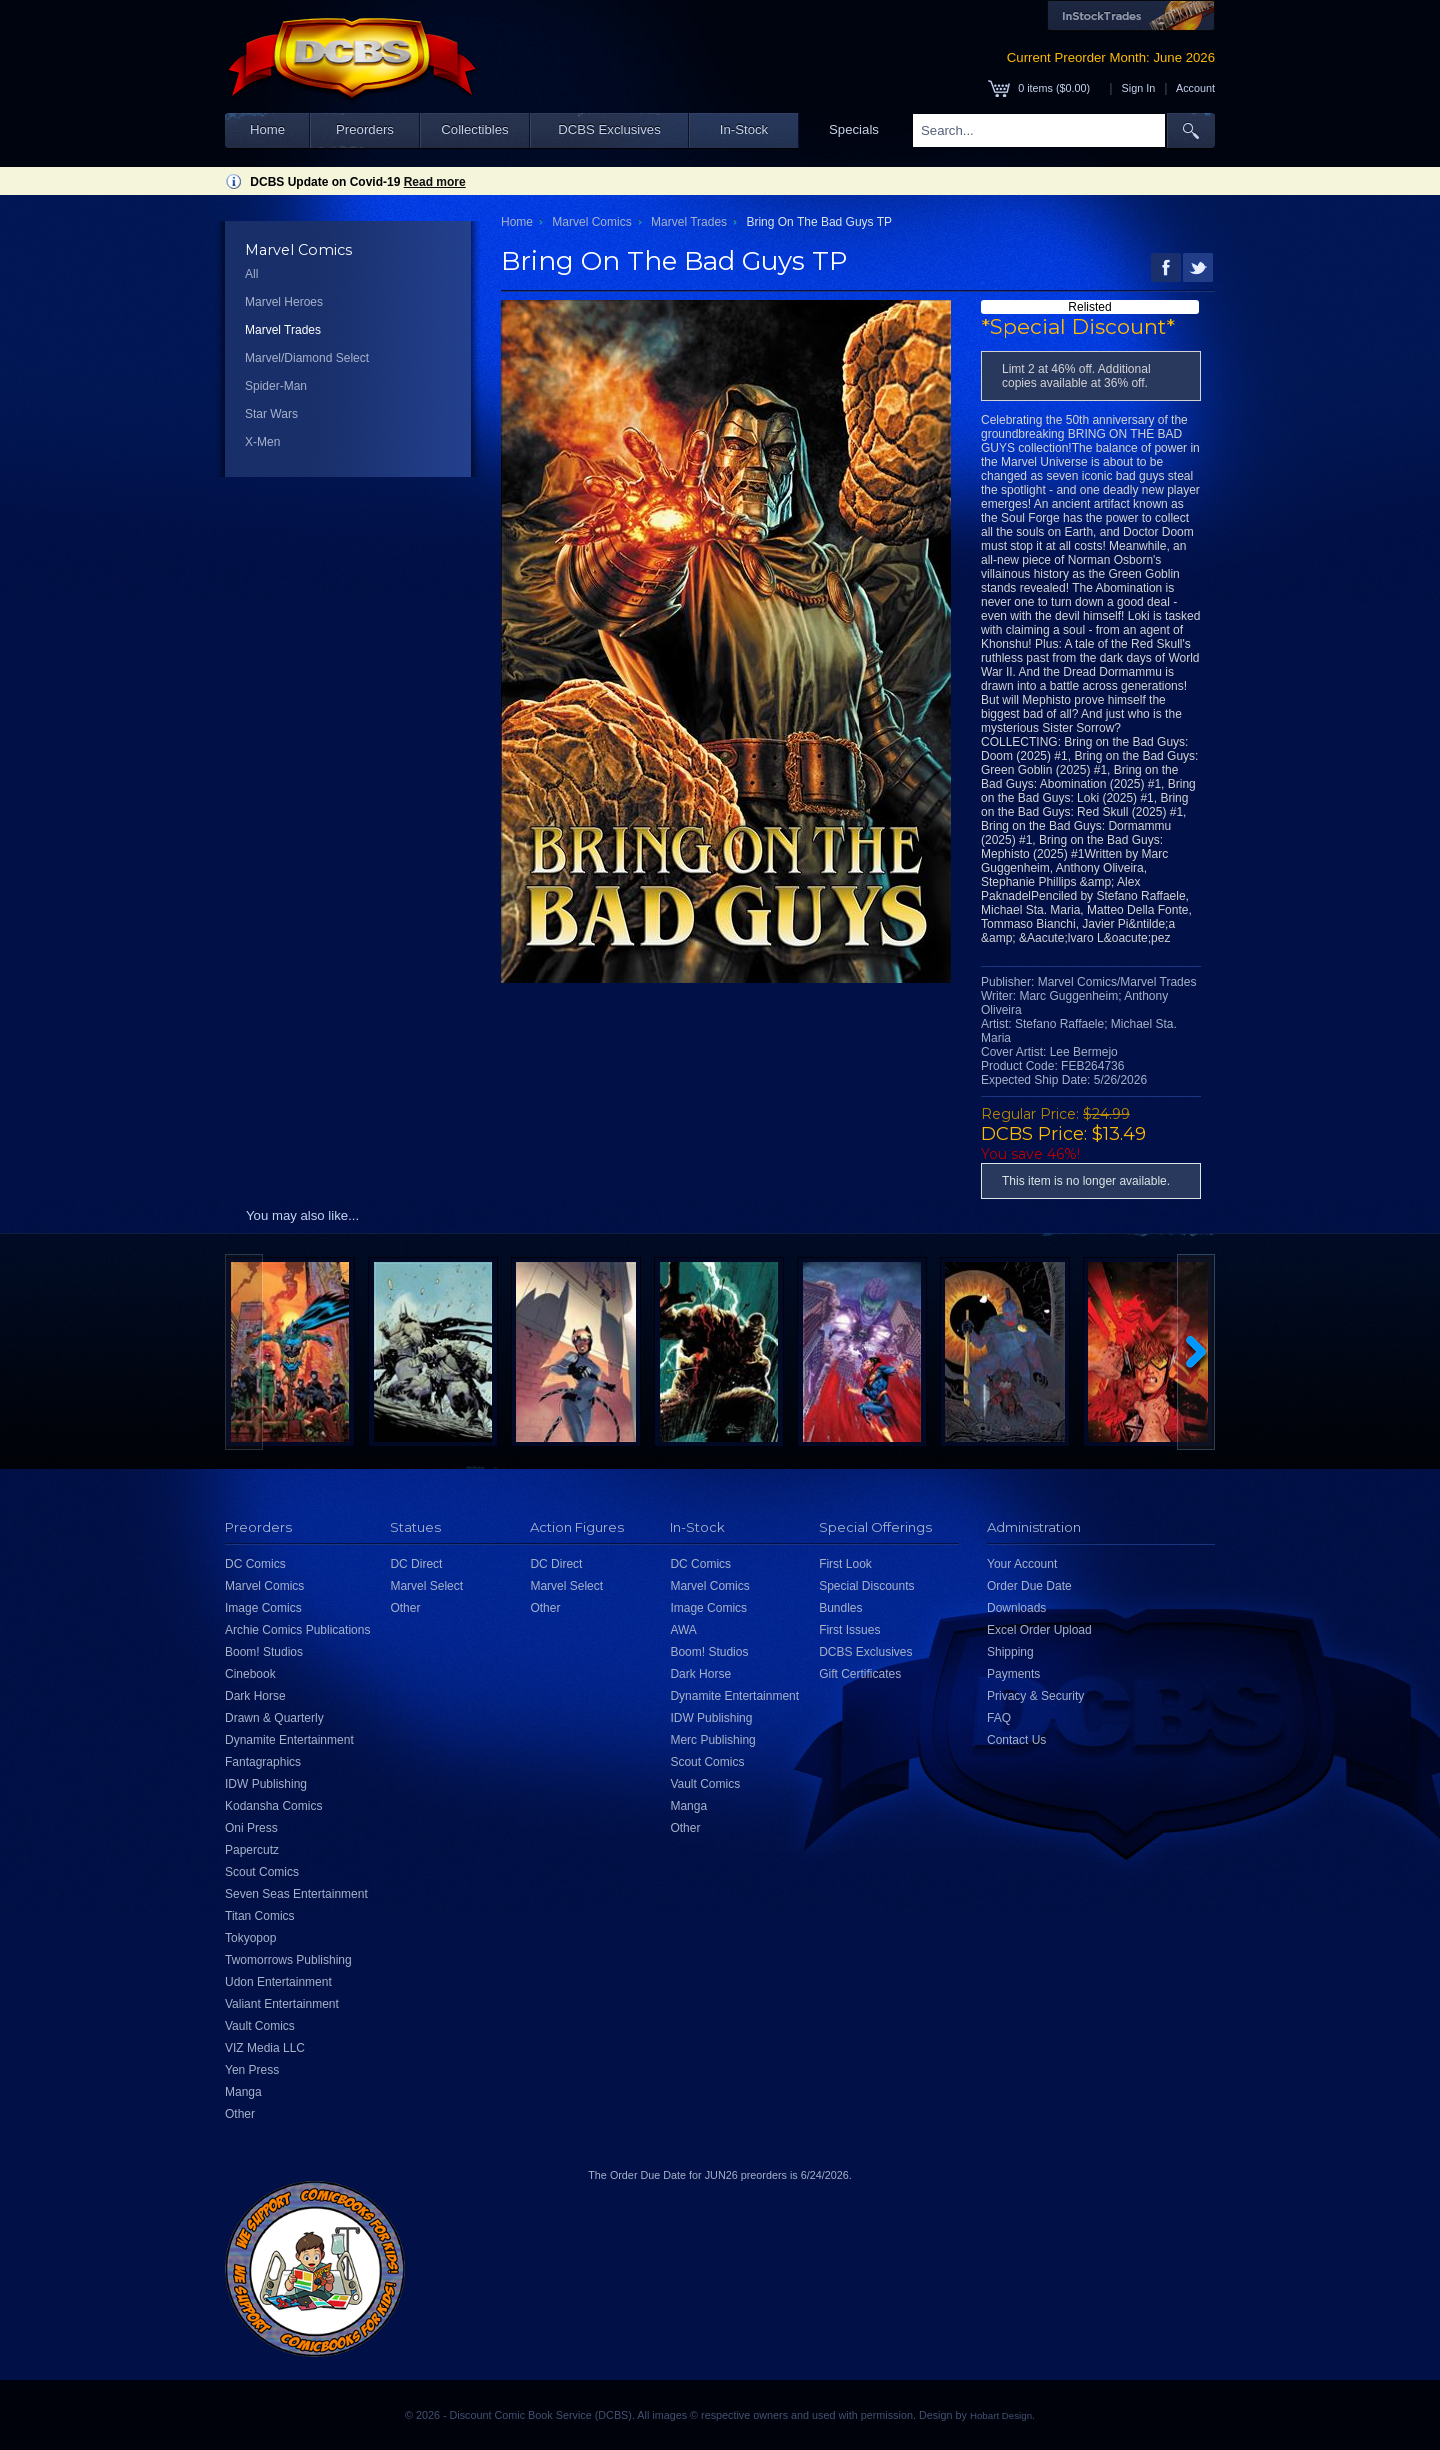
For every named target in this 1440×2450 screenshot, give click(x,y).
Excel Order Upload (1039, 1630)
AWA (683, 1630)
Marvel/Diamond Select (307, 358)
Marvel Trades (283, 330)
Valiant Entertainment (282, 2004)
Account (1195, 88)
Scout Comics (262, 1872)
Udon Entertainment (278, 1982)
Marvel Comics (591, 222)
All (251, 274)
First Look (845, 1564)
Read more (435, 182)
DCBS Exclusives (609, 129)
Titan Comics (260, 1916)
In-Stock (744, 129)
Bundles (840, 1608)
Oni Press (251, 1828)
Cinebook (250, 1674)
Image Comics (263, 1608)
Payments (1013, 1674)
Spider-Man (276, 386)
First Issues (849, 1630)
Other (240, 2114)
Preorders (365, 129)
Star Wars (271, 414)
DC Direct (416, 1564)
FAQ (999, 1718)
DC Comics (255, 1564)
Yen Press (252, 2070)
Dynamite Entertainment (289, 1740)
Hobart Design (1001, 2415)
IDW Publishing (266, 1784)
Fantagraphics (263, 1762)
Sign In (1139, 88)
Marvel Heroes (284, 302)
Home (267, 129)
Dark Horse (255, 1696)
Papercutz (252, 1850)
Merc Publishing (712, 1740)
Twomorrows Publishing (288, 1960)
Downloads (1016, 1608)
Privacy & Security (1035, 1696)
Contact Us (1016, 1740)
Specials (854, 129)
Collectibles (474, 129)
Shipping (1010, 1652)
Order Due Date (1029, 1586)
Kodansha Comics (273, 1806)
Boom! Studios (264, 1652)
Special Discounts (866, 1586)
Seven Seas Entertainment (296, 1894)
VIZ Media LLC (265, 2048)
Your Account (1022, 1564)
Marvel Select (426, 1586)
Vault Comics (260, 2026)
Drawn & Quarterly (274, 1718)
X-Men (262, 442)
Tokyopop (250, 1938)
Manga (243, 2092)
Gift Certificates (860, 1674)
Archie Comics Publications (297, 1630)
